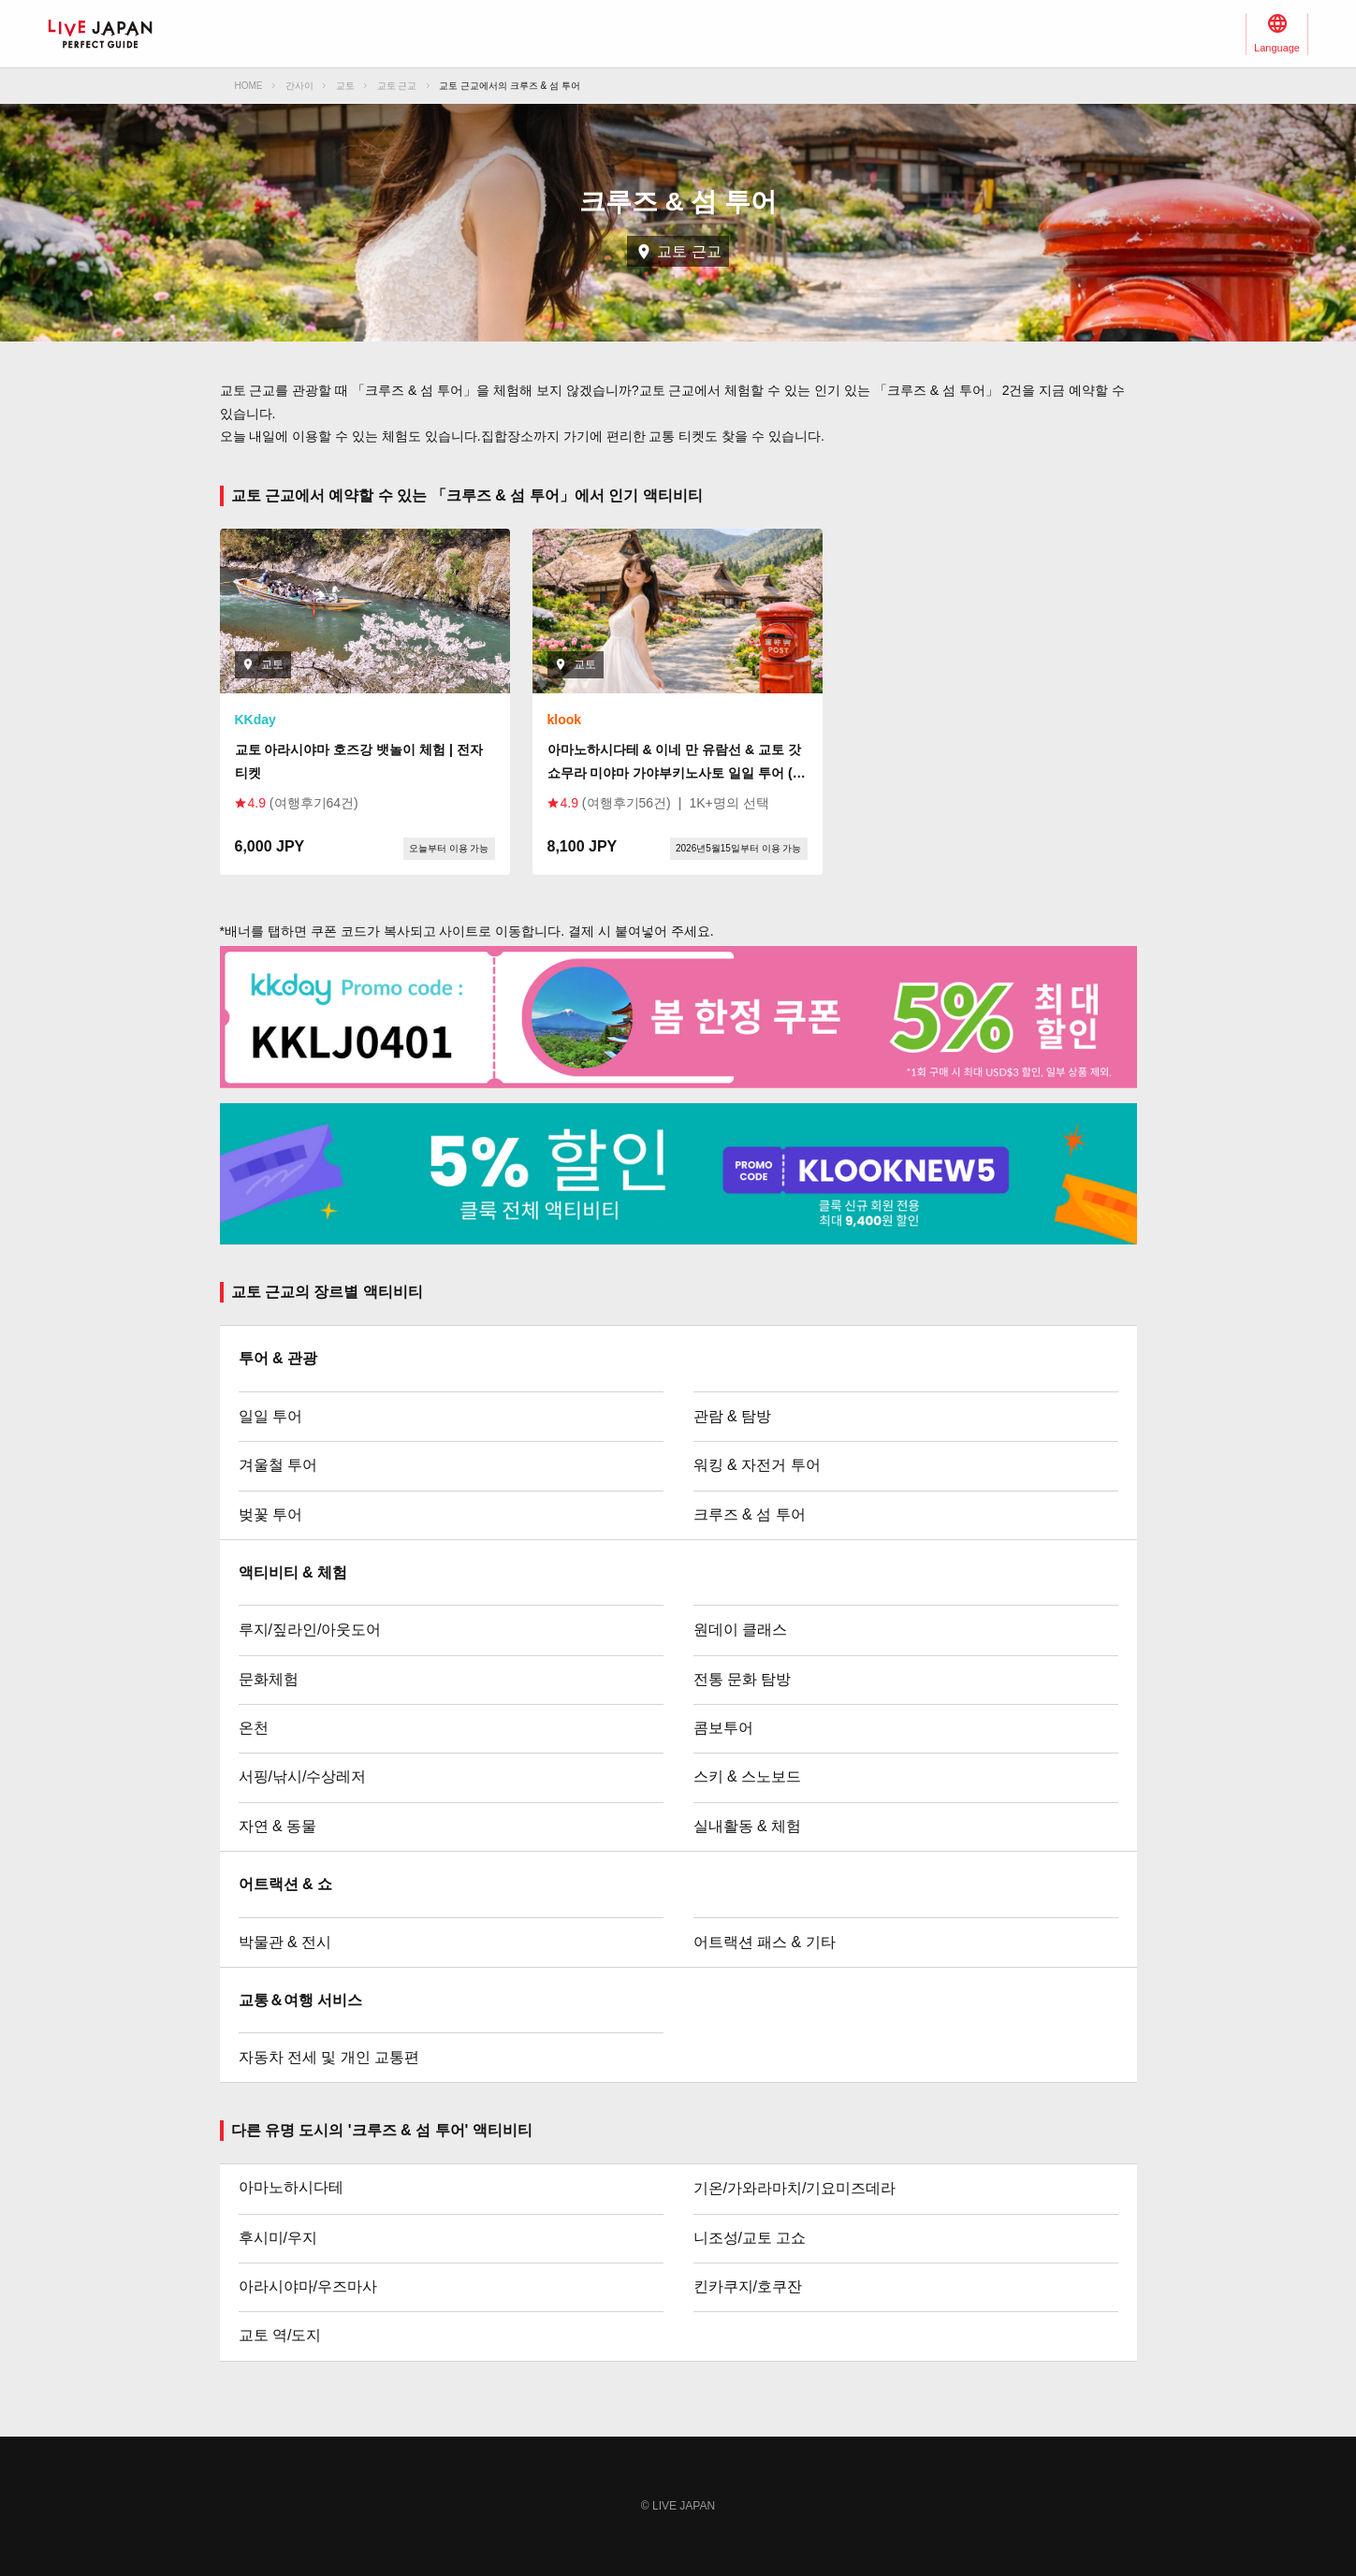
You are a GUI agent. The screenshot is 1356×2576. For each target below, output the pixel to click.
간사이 (299, 85)
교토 (345, 85)
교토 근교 (397, 85)
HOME (249, 85)
